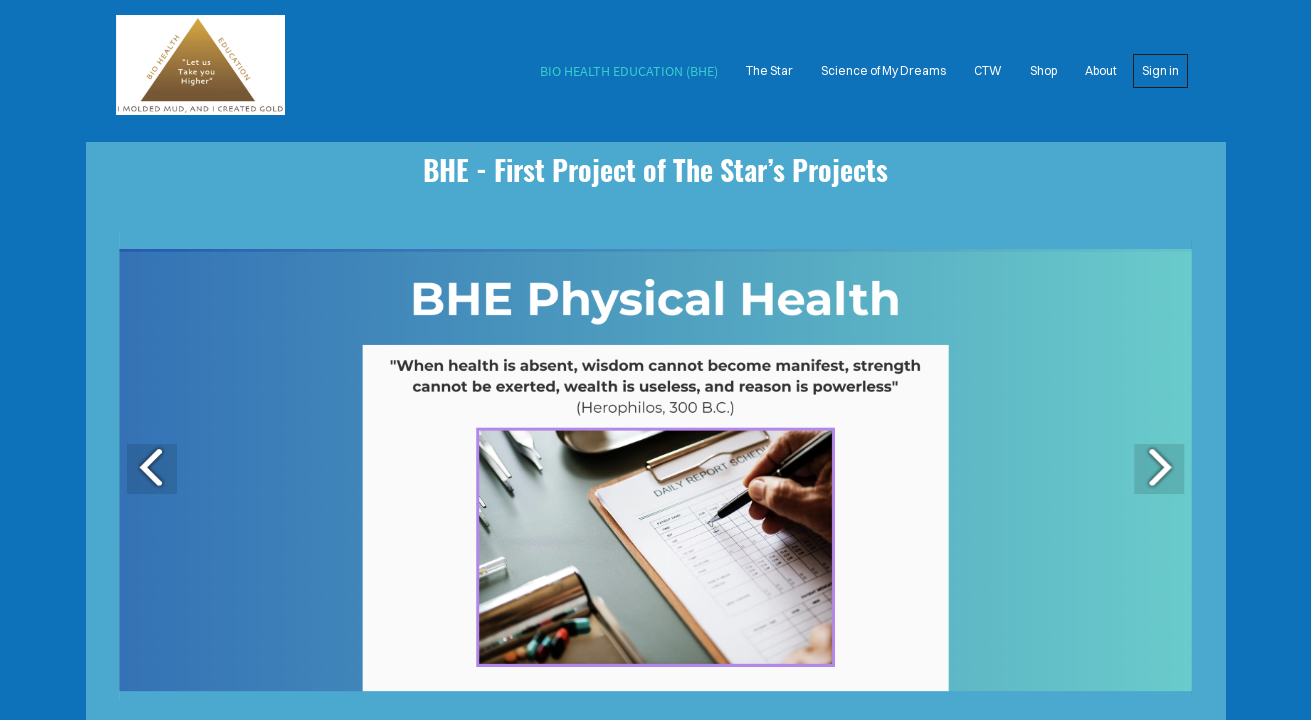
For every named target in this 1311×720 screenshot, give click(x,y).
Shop (1043, 70)
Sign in (1160, 70)
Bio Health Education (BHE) (629, 71)
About (1101, 70)
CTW (988, 70)
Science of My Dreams (883, 70)
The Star (769, 70)
